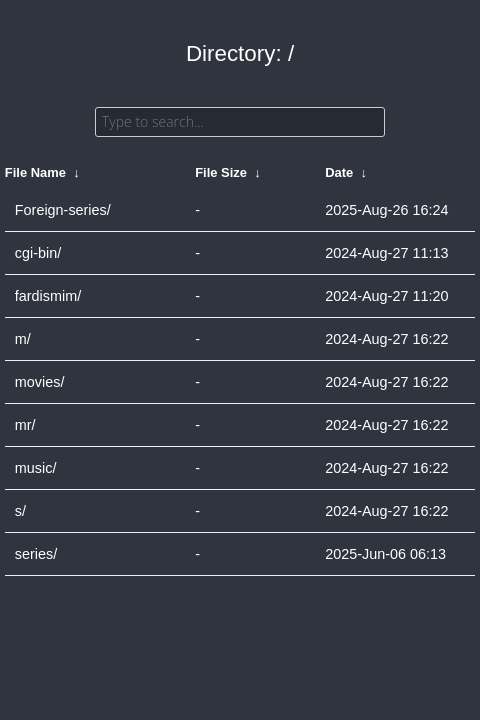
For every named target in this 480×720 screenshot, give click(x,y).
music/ (36, 468)
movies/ (40, 382)
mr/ (25, 425)
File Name (35, 172)
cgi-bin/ (38, 253)
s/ (20, 511)
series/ (36, 554)
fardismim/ (48, 296)
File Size (221, 172)
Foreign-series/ (63, 210)
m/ (23, 339)
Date (339, 172)
